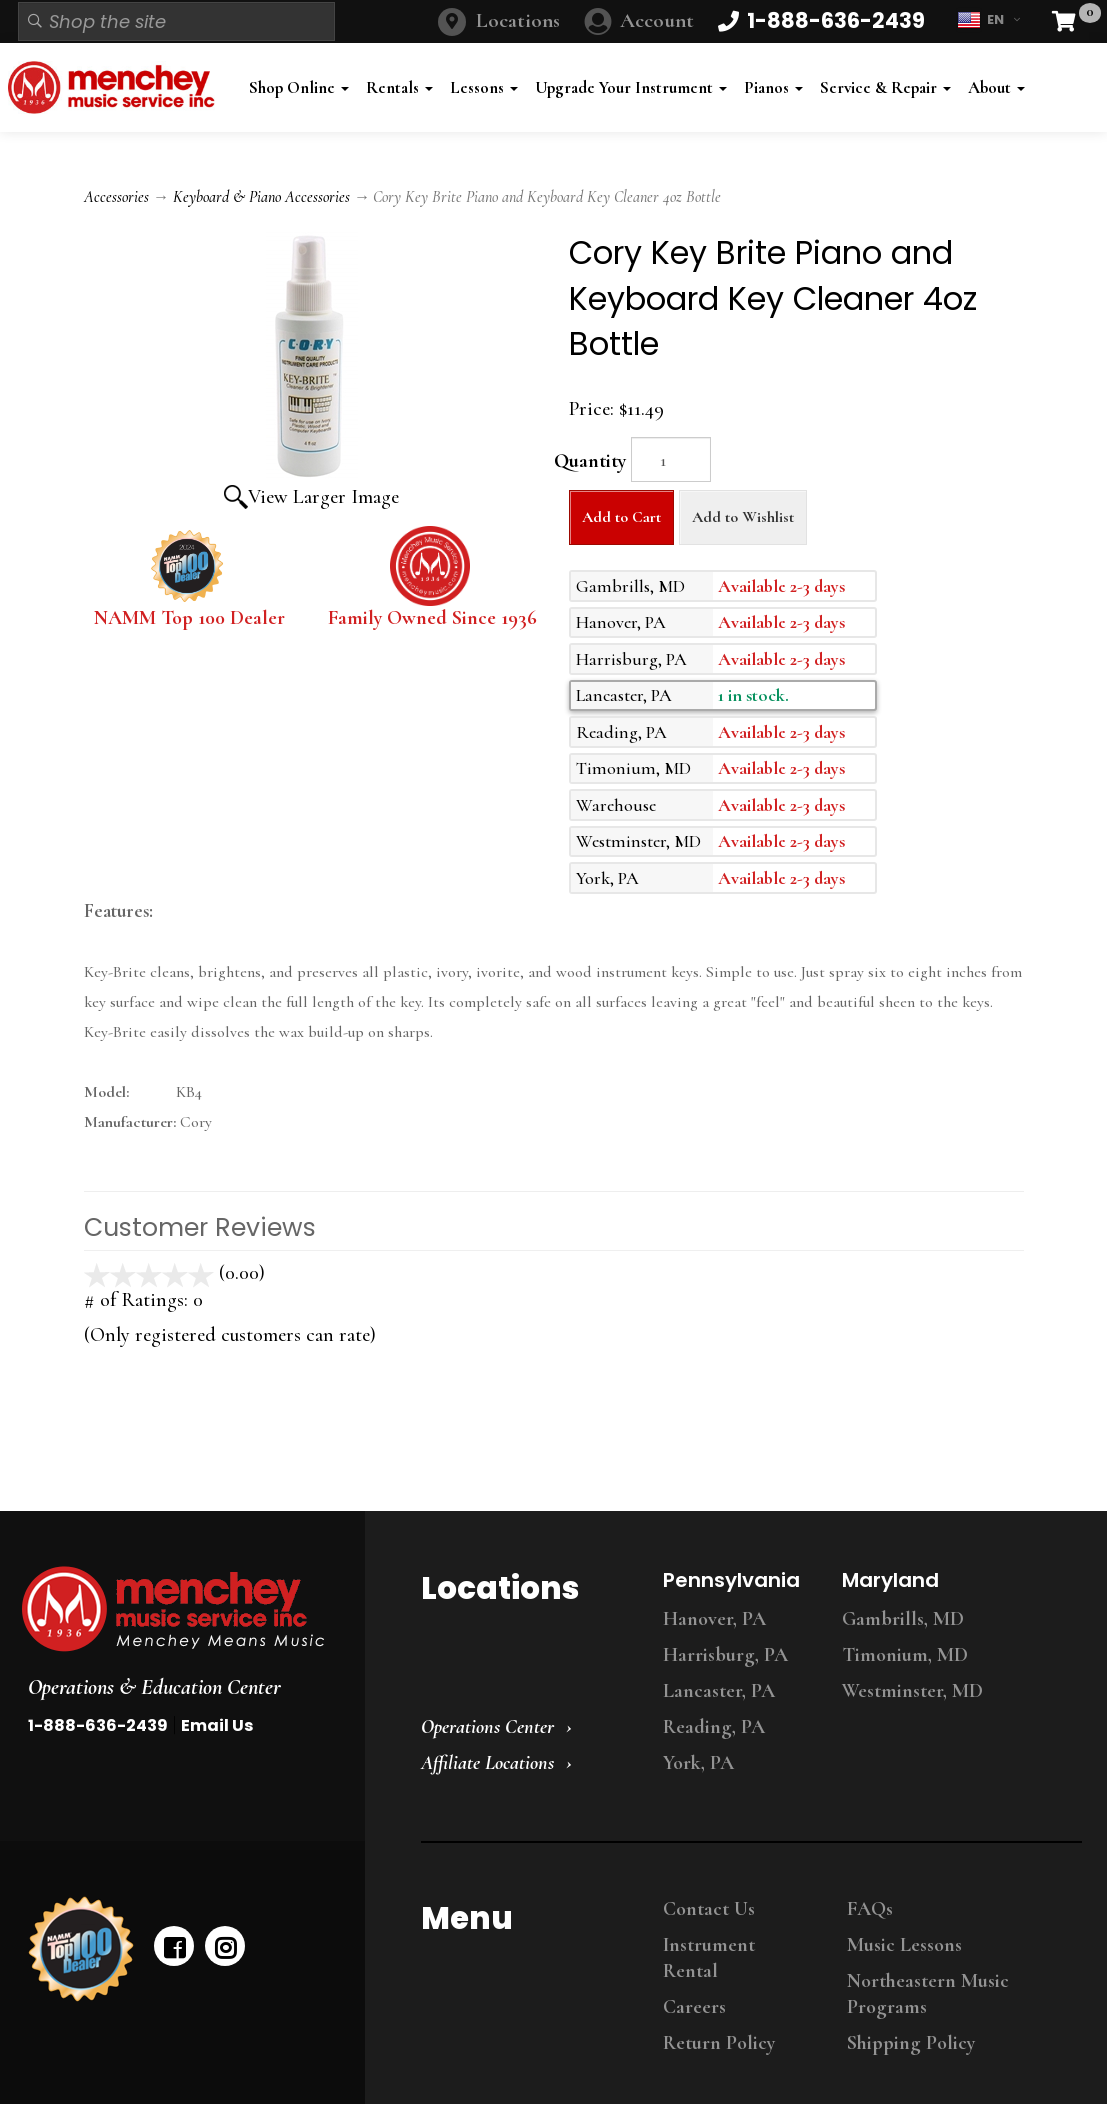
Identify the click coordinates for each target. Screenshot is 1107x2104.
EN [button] (988, 20)
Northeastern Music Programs (928, 1994)
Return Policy (719, 2043)
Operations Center (487, 1727)
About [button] (996, 87)
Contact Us (709, 1909)
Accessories (116, 197)
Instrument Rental (709, 1958)
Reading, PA (714, 1727)
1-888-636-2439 (98, 1725)
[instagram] (225, 1946)
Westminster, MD (912, 1691)
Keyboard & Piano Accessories (261, 197)
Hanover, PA (714, 1619)
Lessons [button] (484, 87)
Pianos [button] (773, 87)
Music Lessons (904, 1945)
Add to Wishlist (743, 517)
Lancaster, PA (719, 1691)
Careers (694, 2007)
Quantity (590, 461)
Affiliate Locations (487, 1763)
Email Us (217, 1725)
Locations (518, 20)
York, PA (698, 1763)
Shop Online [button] (299, 87)
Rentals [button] (399, 87)
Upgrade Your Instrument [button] (631, 87)
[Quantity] (671, 459)
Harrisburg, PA (725, 1655)
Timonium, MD (905, 1655)
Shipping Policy (911, 2043)
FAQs (870, 1909)
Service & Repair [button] (885, 87)
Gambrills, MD (903, 1619)
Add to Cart (621, 517)
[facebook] (174, 1946)
